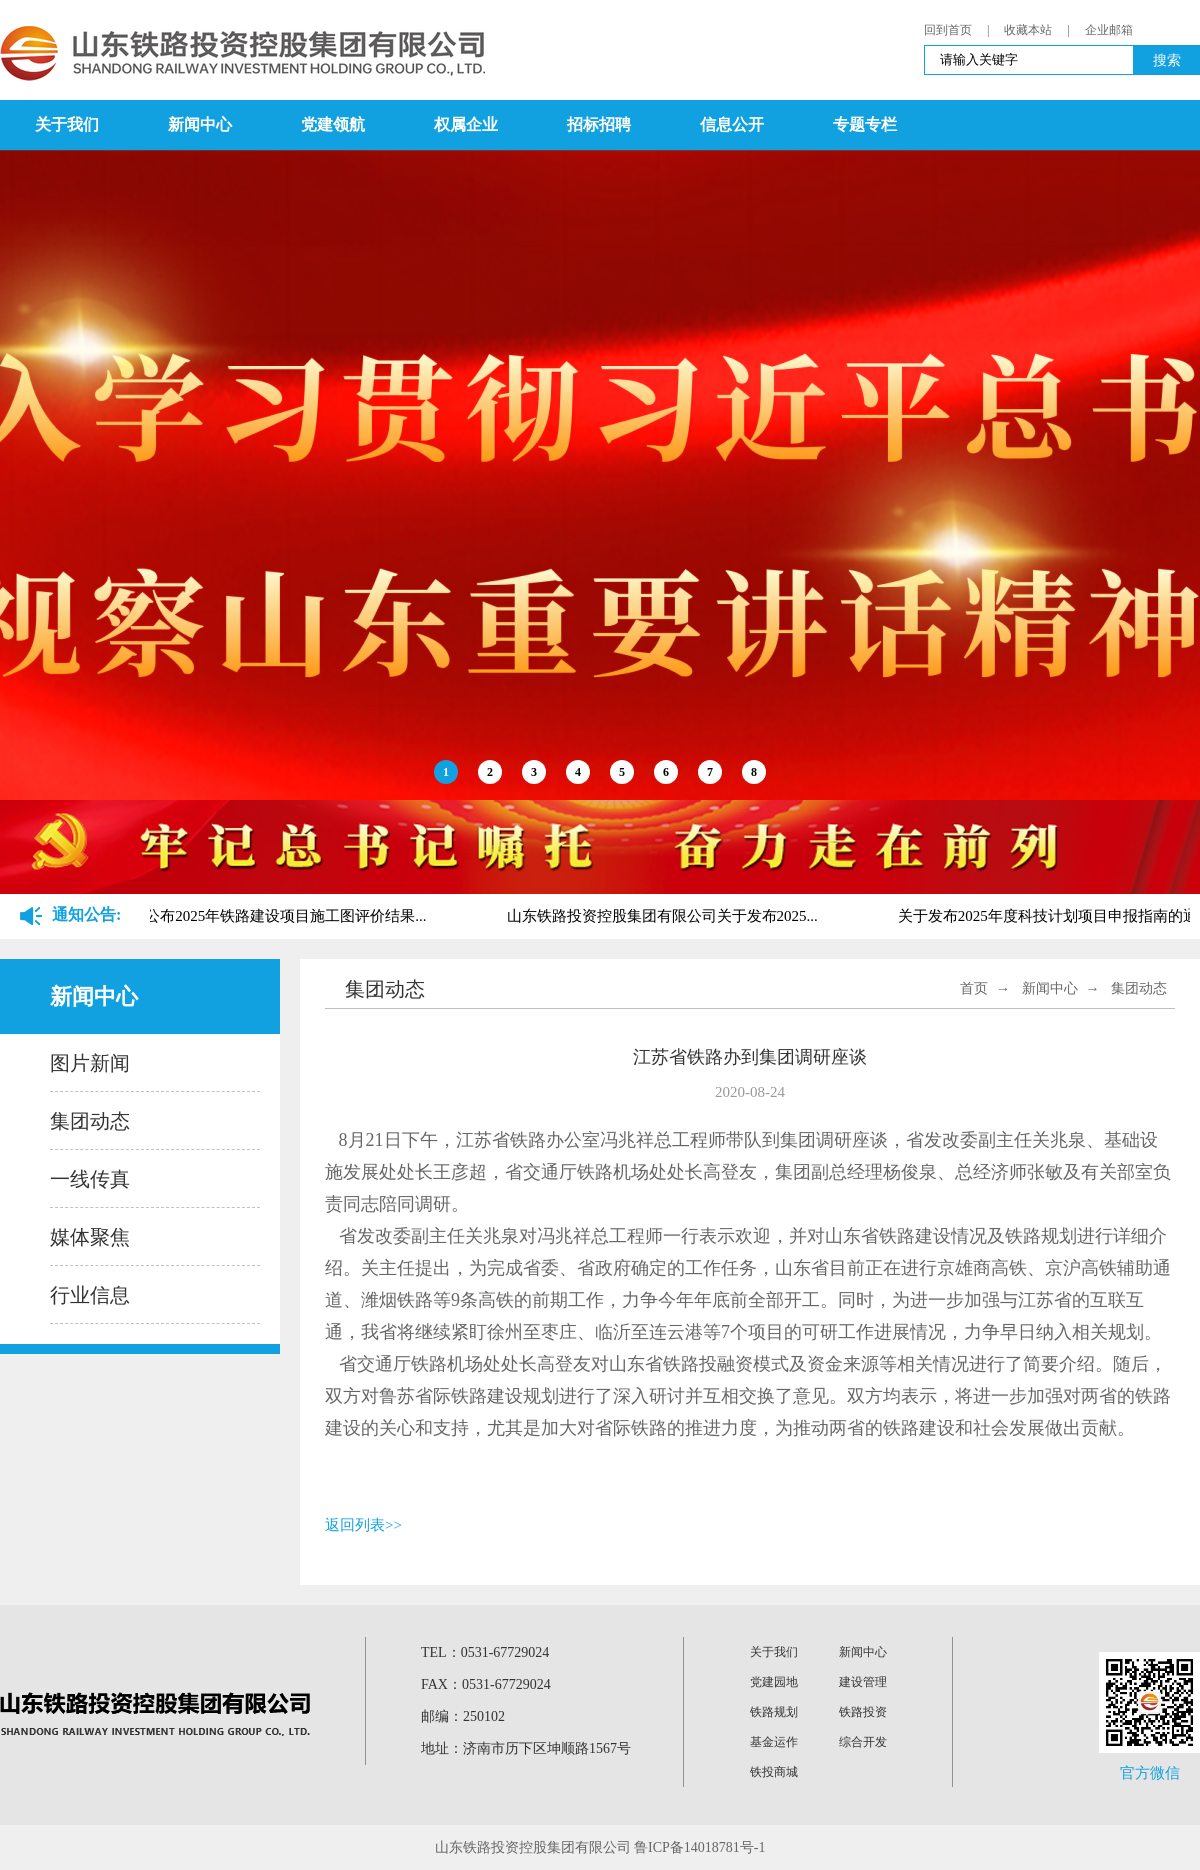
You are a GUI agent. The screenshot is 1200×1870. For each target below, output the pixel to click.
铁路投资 (863, 1712)
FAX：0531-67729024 (486, 1684)
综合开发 (863, 1742)
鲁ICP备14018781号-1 (699, 1847)
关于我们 (67, 124)
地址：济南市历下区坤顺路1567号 (526, 1748)
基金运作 (774, 1742)
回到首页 (948, 30)
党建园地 (774, 1682)
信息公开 (732, 124)
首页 (974, 988)
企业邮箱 (1109, 30)
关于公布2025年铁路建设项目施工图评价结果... (273, 916)
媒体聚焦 (90, 1237)
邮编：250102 (463, 1716)
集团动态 (90, 1121)
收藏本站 (1028, 30)
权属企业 (466, 124)
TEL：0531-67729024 (485, 1652)
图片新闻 (90, 1063)
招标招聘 (599, 124)
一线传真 (90, 1179)
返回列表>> (363, 1525)
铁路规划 (774, 1712)
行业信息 (90, 1295)
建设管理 (863, 1682)
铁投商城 (774, 1772)
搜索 (1167, 60)
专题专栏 (865, 124)
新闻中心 (200, 124)
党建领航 (333, 124)
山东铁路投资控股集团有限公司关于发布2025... (665, 916)
